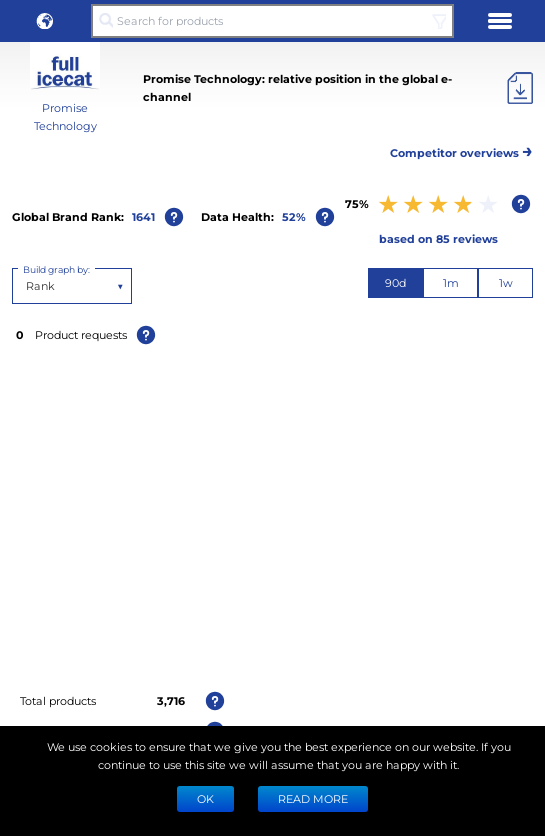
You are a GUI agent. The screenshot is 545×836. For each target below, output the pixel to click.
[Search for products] (272, 21)
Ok (205, 798)
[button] (45, 21)
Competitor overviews (461, 149)
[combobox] (27, 286)
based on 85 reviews (438, 238)
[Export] (520, 88)
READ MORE (313, 798)
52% (294, 216)
